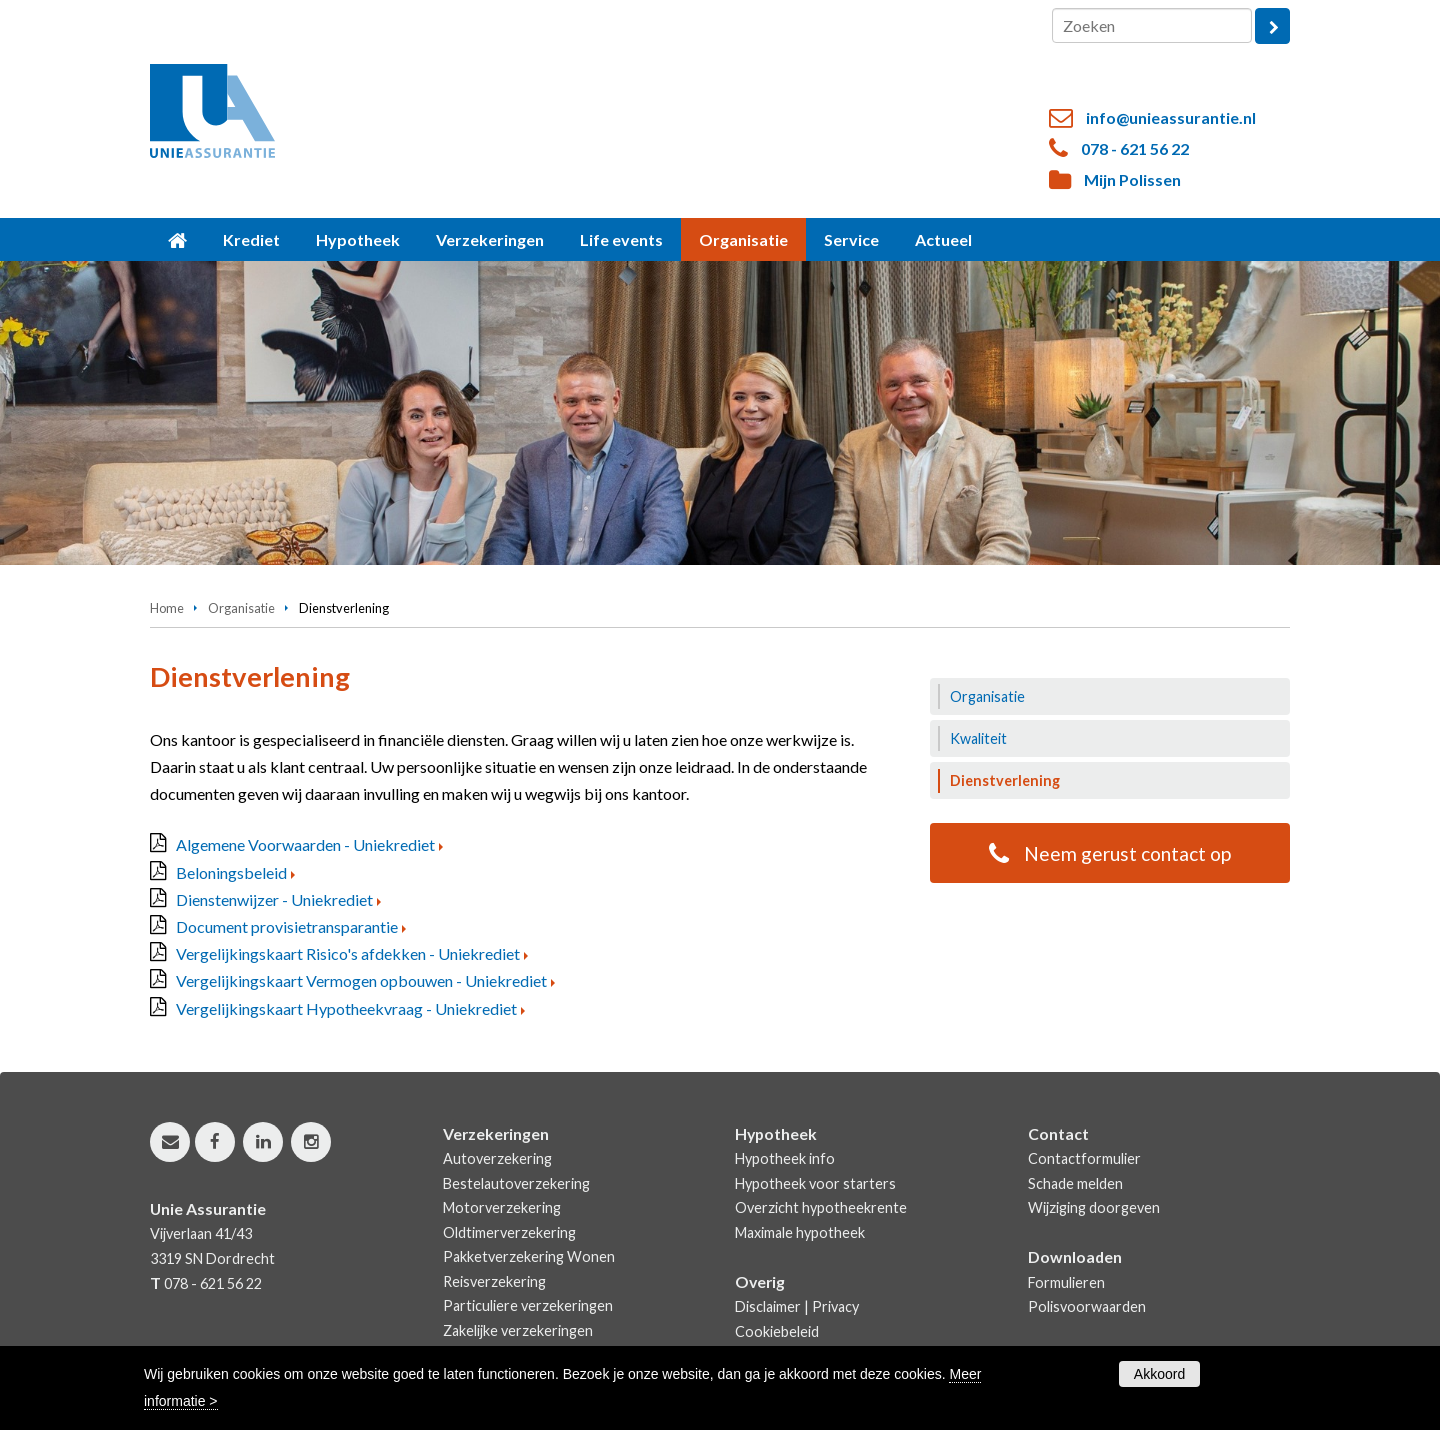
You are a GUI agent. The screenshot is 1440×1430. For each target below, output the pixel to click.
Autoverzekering (497, 1158)
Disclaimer (768, 1306)
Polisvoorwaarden (1087, 1306)
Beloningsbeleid (231, 872)
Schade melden (1075, 1183)
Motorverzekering (502, 1207)
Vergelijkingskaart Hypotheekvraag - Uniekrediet (346, 1008)
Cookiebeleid (777, 1331)
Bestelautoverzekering (516, 1183)
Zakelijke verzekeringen (518, 1330)
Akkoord (1159, 1374)
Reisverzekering (494, 1281)
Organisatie (241, 608)
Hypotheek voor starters (815, 1183)
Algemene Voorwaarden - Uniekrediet (305, 844)
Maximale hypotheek (800, 1232)
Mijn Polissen (1132, 179)
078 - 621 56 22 (1135, 148)
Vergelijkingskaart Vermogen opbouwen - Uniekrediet (361, 980)
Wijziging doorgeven (1094, 1207)
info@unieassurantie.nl (1171, 117)
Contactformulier (1084, 1158)
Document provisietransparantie (287, 926)
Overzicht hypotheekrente (821, 1207)
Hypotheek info (785, 1158)
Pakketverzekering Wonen (529, 1256)
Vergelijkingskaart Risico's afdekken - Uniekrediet (348, 953)
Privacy (835, 1306)
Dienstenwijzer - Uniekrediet (274, 899)
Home (167, 608)
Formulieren (1066, 1282)
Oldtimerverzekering (509, 1232)
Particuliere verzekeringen (528, 1305)
